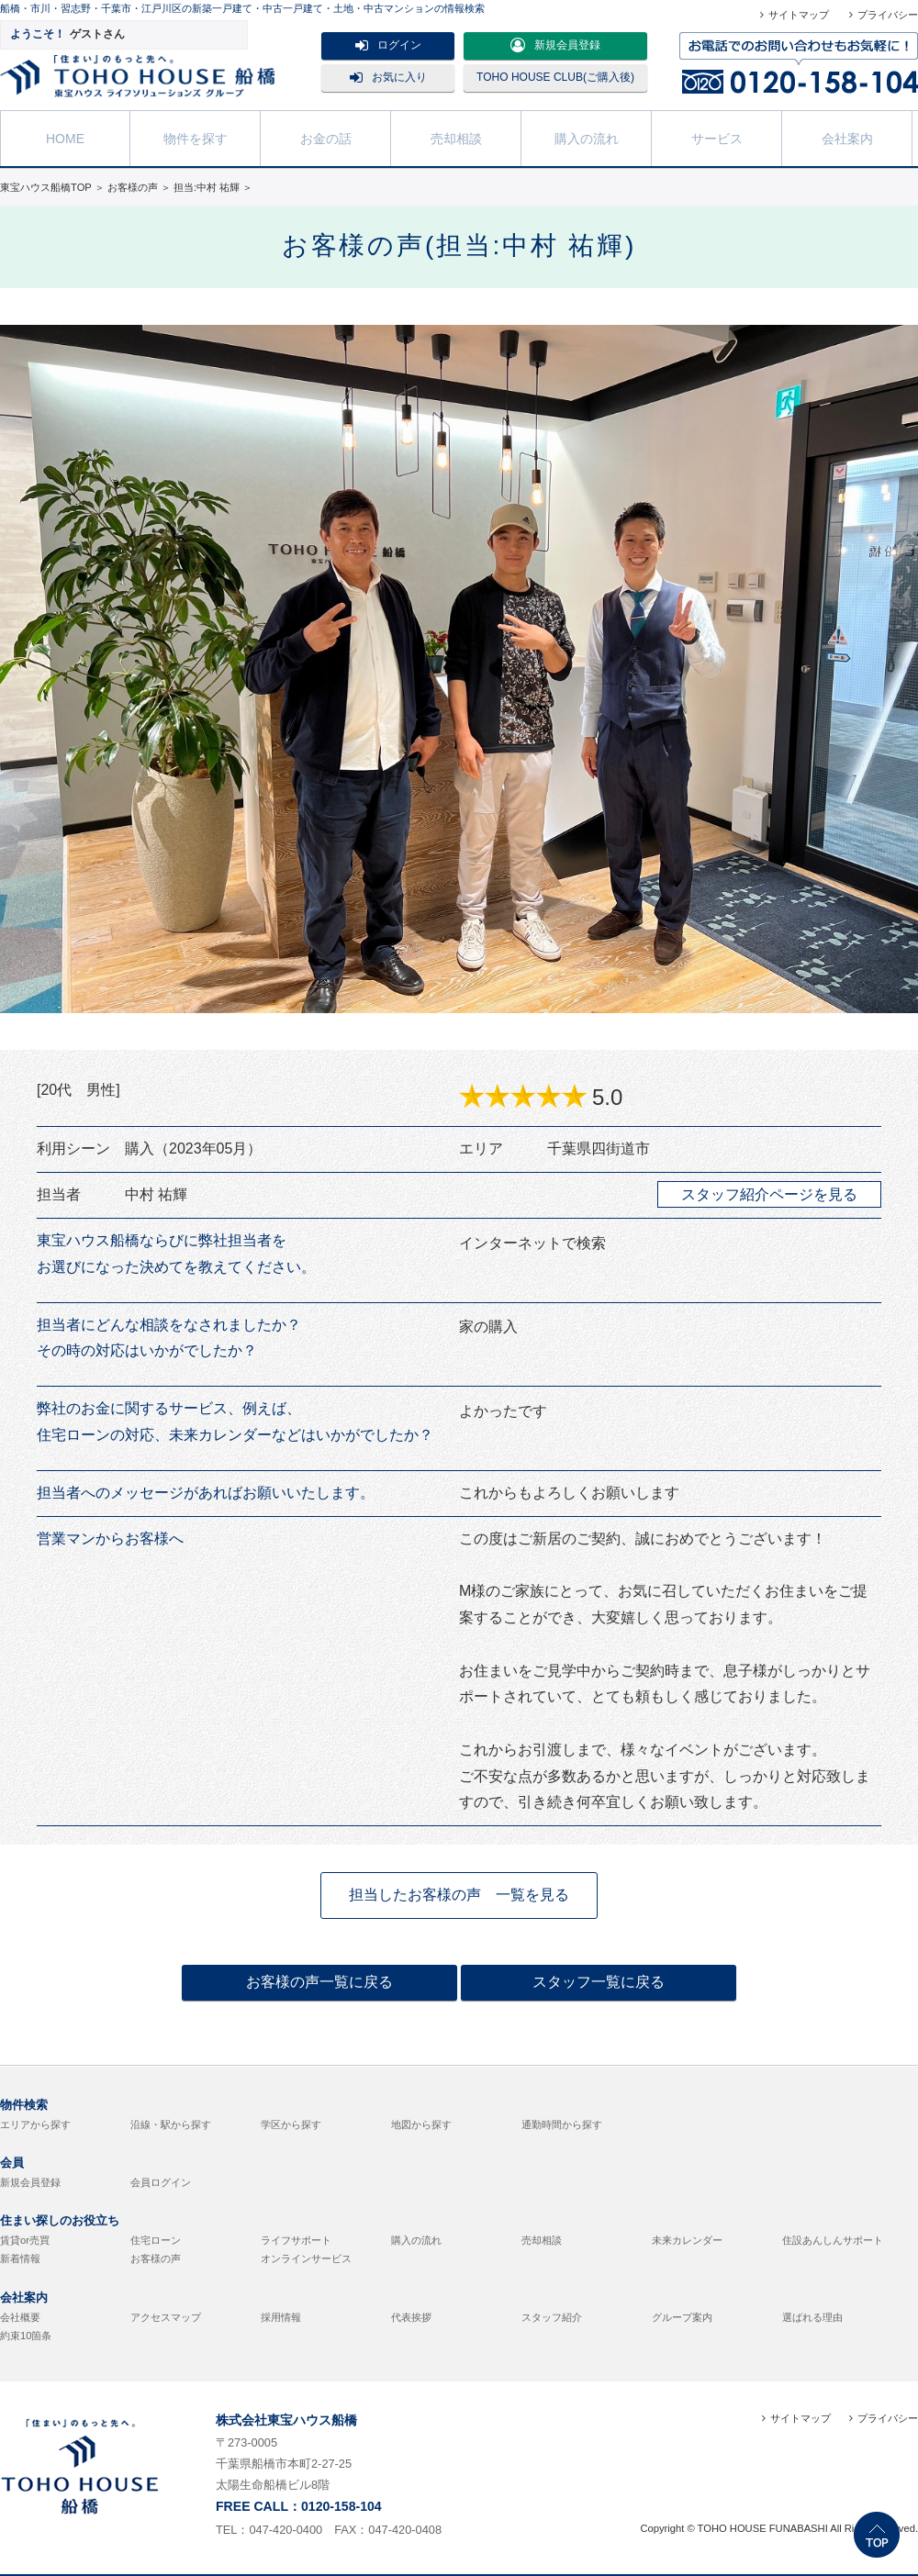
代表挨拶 (411, 2317)
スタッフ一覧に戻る (598, 1982)
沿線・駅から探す (170, 2124)
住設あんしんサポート (832, 2240)
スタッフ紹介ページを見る (769, 1194)
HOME (65, 136)
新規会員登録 (555, 45)
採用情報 (281, 2317)
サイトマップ (798, 14)
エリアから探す (35, 2124)
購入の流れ (586, 136)
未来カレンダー (687, 2240)
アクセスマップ (165, 2317)
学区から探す (291, 2124)
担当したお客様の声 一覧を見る (459, 1894)
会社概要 (20, 2317)
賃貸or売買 (25, 2240)
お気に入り (388, 77)
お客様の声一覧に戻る (319, 1982)
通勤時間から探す (561, 2124)
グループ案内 (682, 2317)
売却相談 (456, 136)
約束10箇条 (25, 2335)
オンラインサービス (306, 2258)
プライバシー (887, 14)
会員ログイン (160, 2182)
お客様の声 (155, 2258)
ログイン (388, 45)
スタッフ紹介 (551, 2317)
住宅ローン (155, 2240)
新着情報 (20, 2258)
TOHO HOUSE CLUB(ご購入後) (555, 77)
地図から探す (421, 2124)
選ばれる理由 (812, 2317)
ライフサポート (296, 2240)
